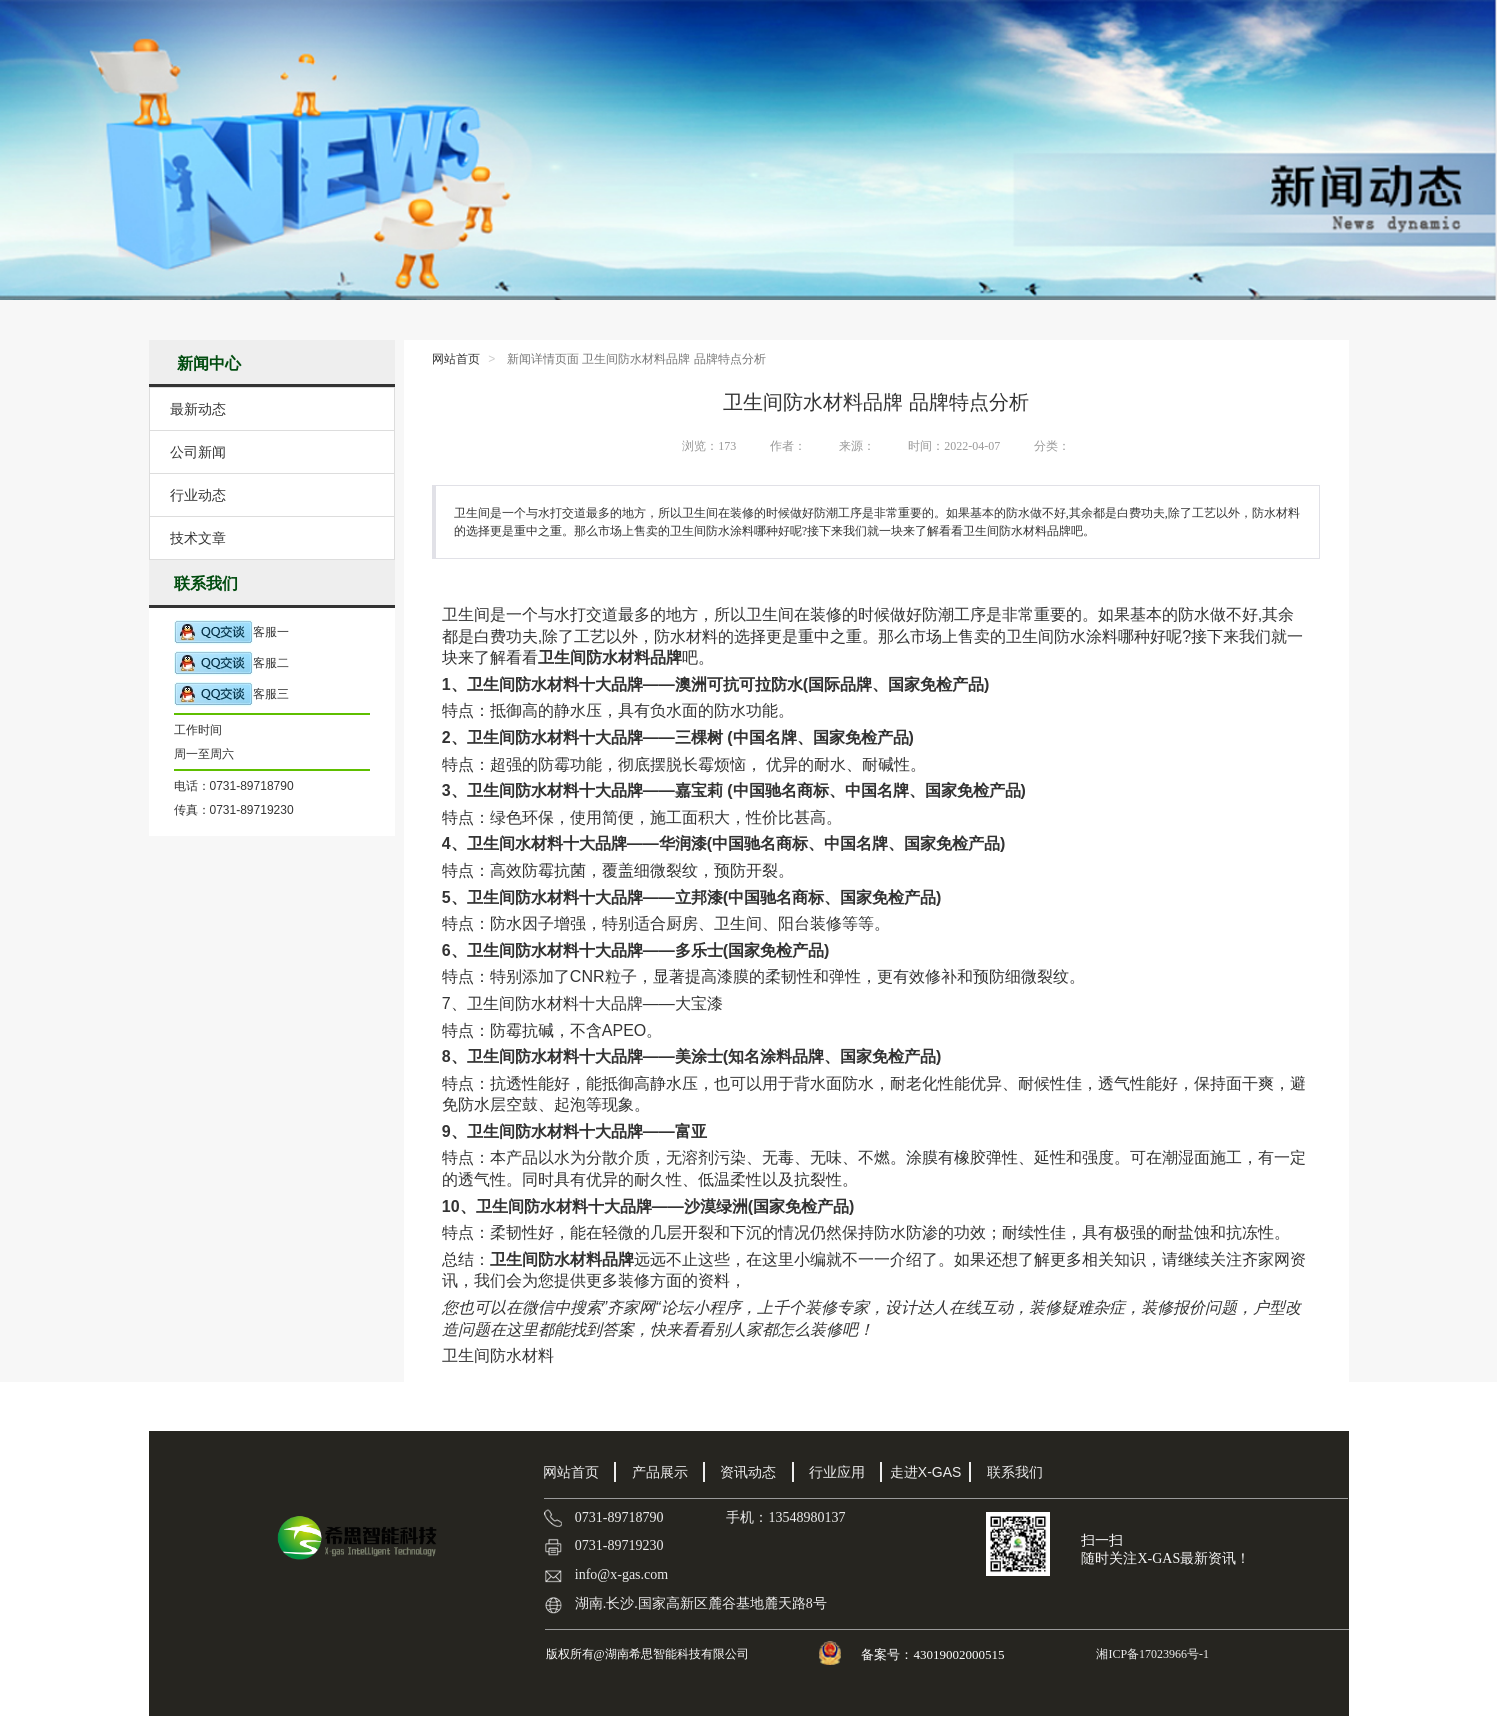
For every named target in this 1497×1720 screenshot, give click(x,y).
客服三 (231, 694)
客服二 (231, 663)
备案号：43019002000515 (934, 1654)
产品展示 (660, 1472)
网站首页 (456, 359)
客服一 (231, 632)
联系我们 (1015, 1472)
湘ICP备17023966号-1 (1151, 1654)
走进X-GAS (926, 1472)
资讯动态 (748, 1472)
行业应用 (837, 1472)
